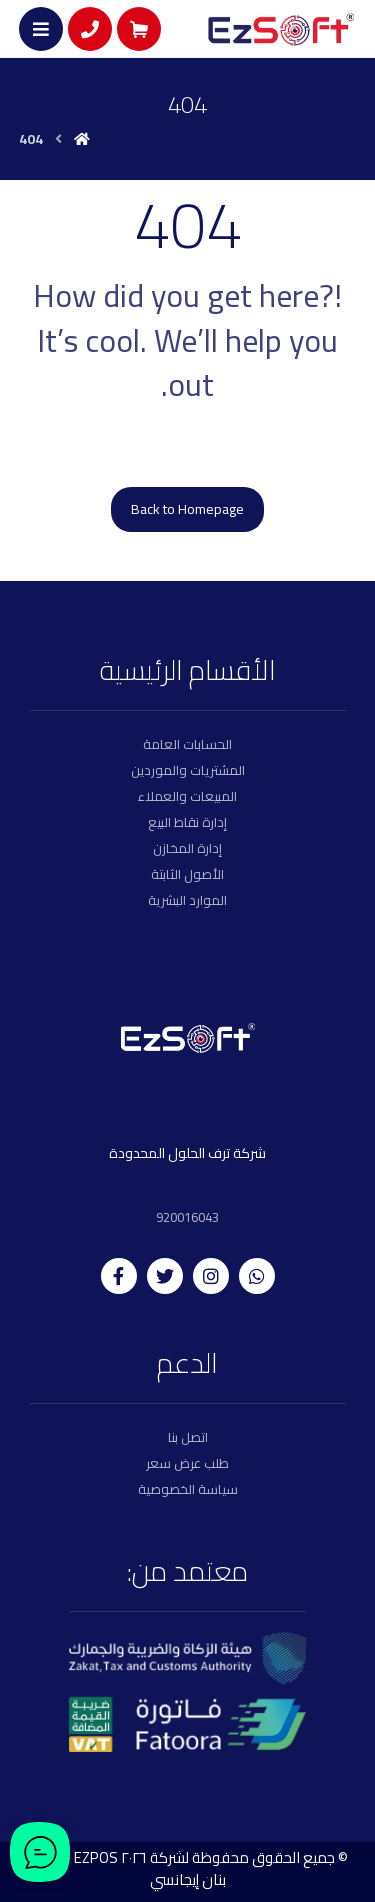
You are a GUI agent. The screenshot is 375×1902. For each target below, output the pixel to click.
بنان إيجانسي (188, 1879)
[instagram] (211, 1276)
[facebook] (119, 1276)
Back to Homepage (187, 509)
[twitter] (165, 1276)
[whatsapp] (257, 1276)
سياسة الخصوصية (188, 1489)
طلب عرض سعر (187, 1463)
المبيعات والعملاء (187, 796)
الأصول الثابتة (187, 874)
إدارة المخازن (187, 848)
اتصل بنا (188, 1437)
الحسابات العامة (187, 744)
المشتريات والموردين (188, 770)
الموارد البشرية (187, 900)
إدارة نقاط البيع (187, 822)
